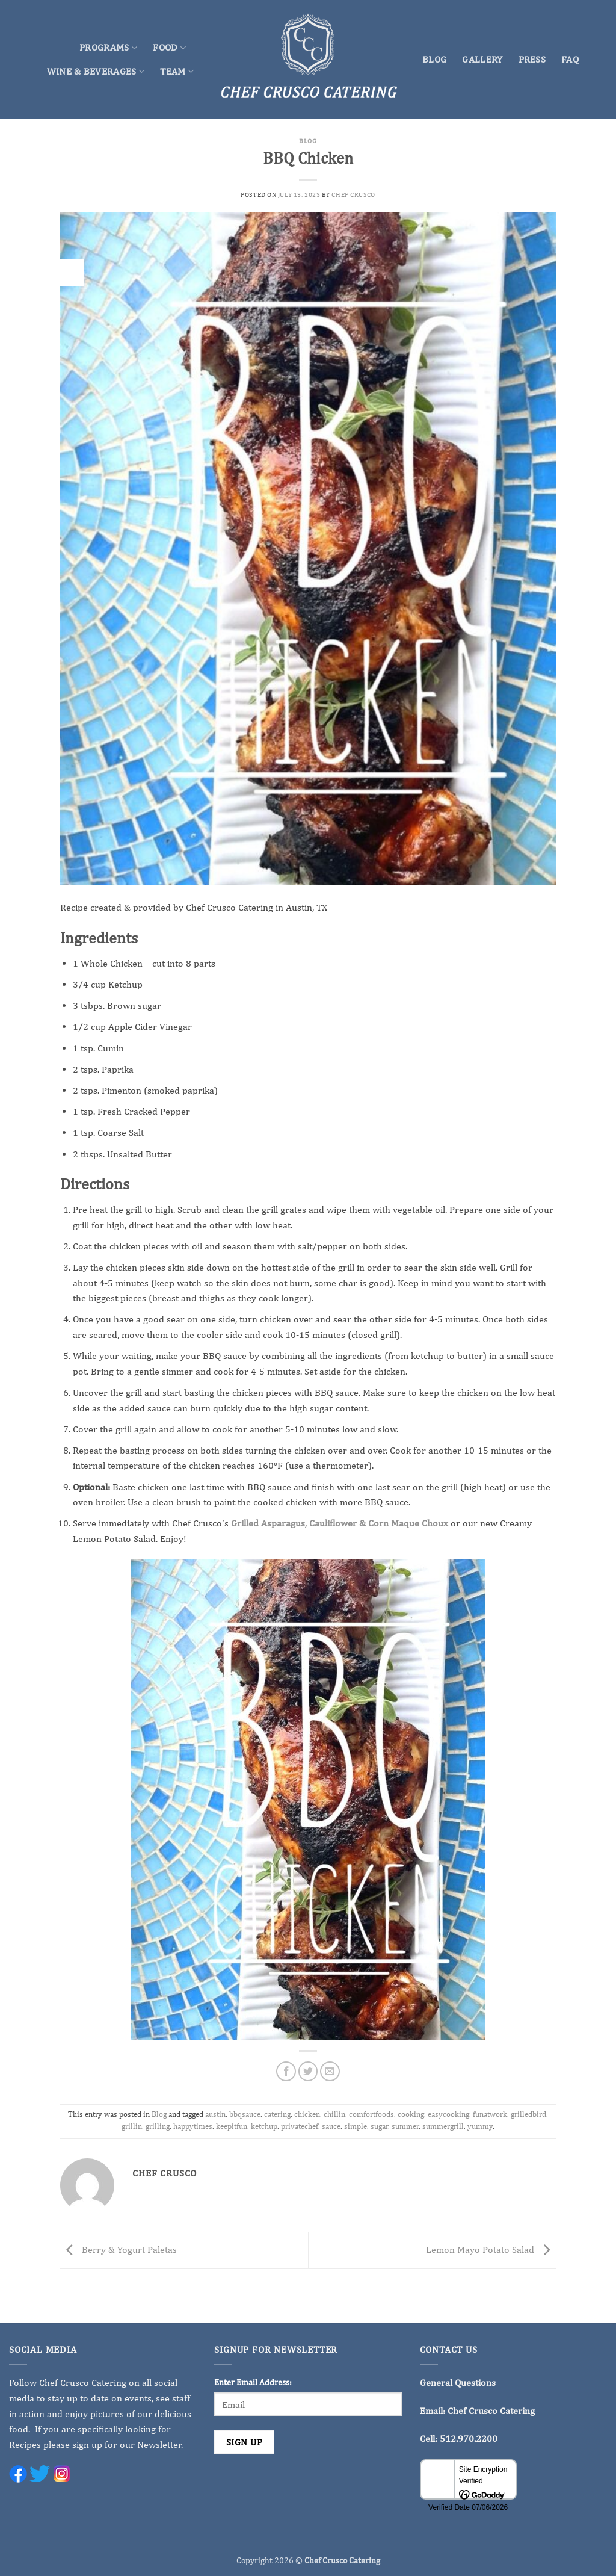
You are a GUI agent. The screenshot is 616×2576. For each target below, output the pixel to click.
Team (177, 72)
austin (215, 2114)
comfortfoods (371, 2114)
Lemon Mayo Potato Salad (491, 2249)
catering (277, 2114)
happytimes (192, 2126)
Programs (108, 48)
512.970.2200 (468, 2438)
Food (169, 48)
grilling (158, 2126)
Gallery (482, 59)
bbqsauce (244, 2114)
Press (532, 59)
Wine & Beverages (96, 72)
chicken (307, 2114)
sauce (331, 2126)
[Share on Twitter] (308, 2071)
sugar (379, 2126)
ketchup (264, 2126)
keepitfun (231, 2126)
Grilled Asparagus (268, 1523)
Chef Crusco (353, 194)
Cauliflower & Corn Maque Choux (378, 1523)
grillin (132, 2126)
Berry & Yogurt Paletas (118, 2249)
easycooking (448, 2114)
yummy (480, 2126)
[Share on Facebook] (286, 2071)
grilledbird (528, 2114)
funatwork (490, 2114)
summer (405, 2126)
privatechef (299, 2126)
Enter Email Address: (253, 2382)
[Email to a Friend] (330, 2071)
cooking (411, 2114)
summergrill (443, 2126)
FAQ (570, 59)
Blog (434, 59)
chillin (334, 2114)
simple (355, 2126)
